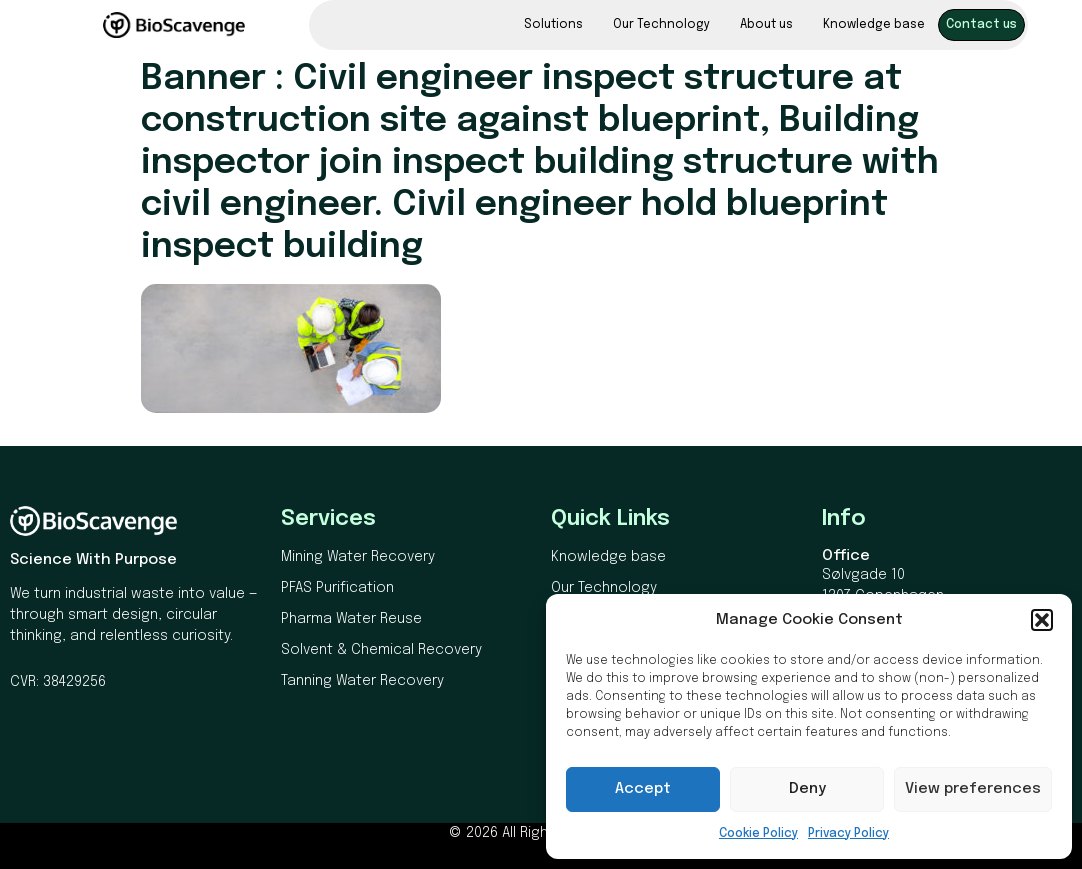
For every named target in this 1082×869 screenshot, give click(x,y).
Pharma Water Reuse (351, 619)
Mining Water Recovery (358, 557)
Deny (807, 789)
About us (766, 25)
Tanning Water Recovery (362, 681)
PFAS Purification (337, 588)
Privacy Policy (848, 834)
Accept (643, 789)
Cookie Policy (758, 834)
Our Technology (661, 25)
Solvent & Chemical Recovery (381, 650)
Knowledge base (874, 25)
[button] (1042, 620)
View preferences (973, 789)
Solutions (553, 25)
